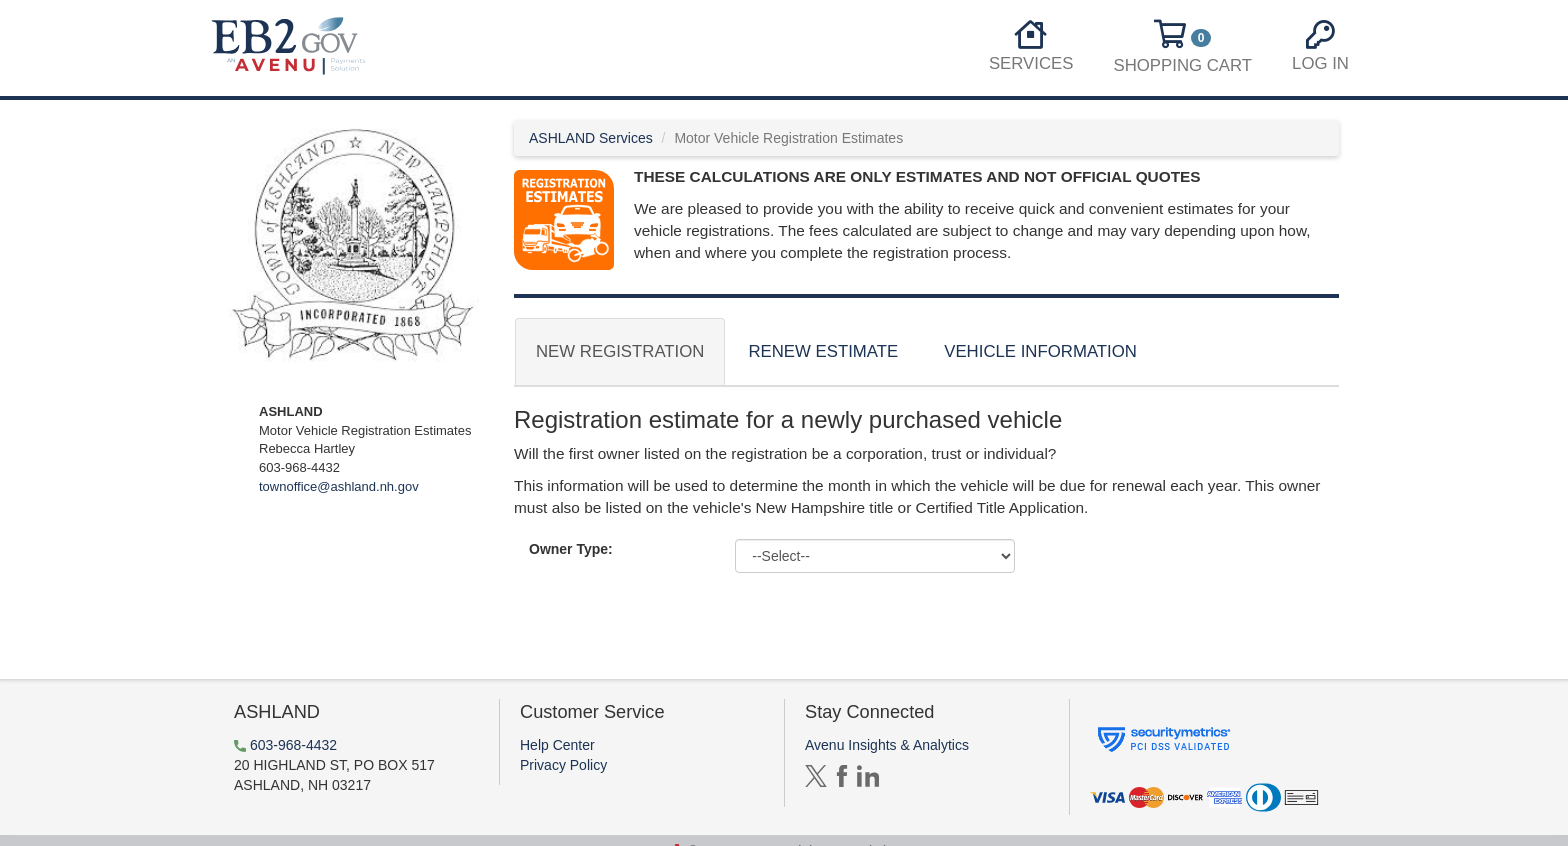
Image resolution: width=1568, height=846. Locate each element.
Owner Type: (571, 549)
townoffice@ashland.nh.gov (339, 486)
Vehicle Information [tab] (1040, 351)
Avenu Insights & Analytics (887, 745)
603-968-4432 (293, 745)
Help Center (557, 745)
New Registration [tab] (620, 351)
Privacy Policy (563, 765)
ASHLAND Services (591, 138)
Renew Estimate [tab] (823, 351)
